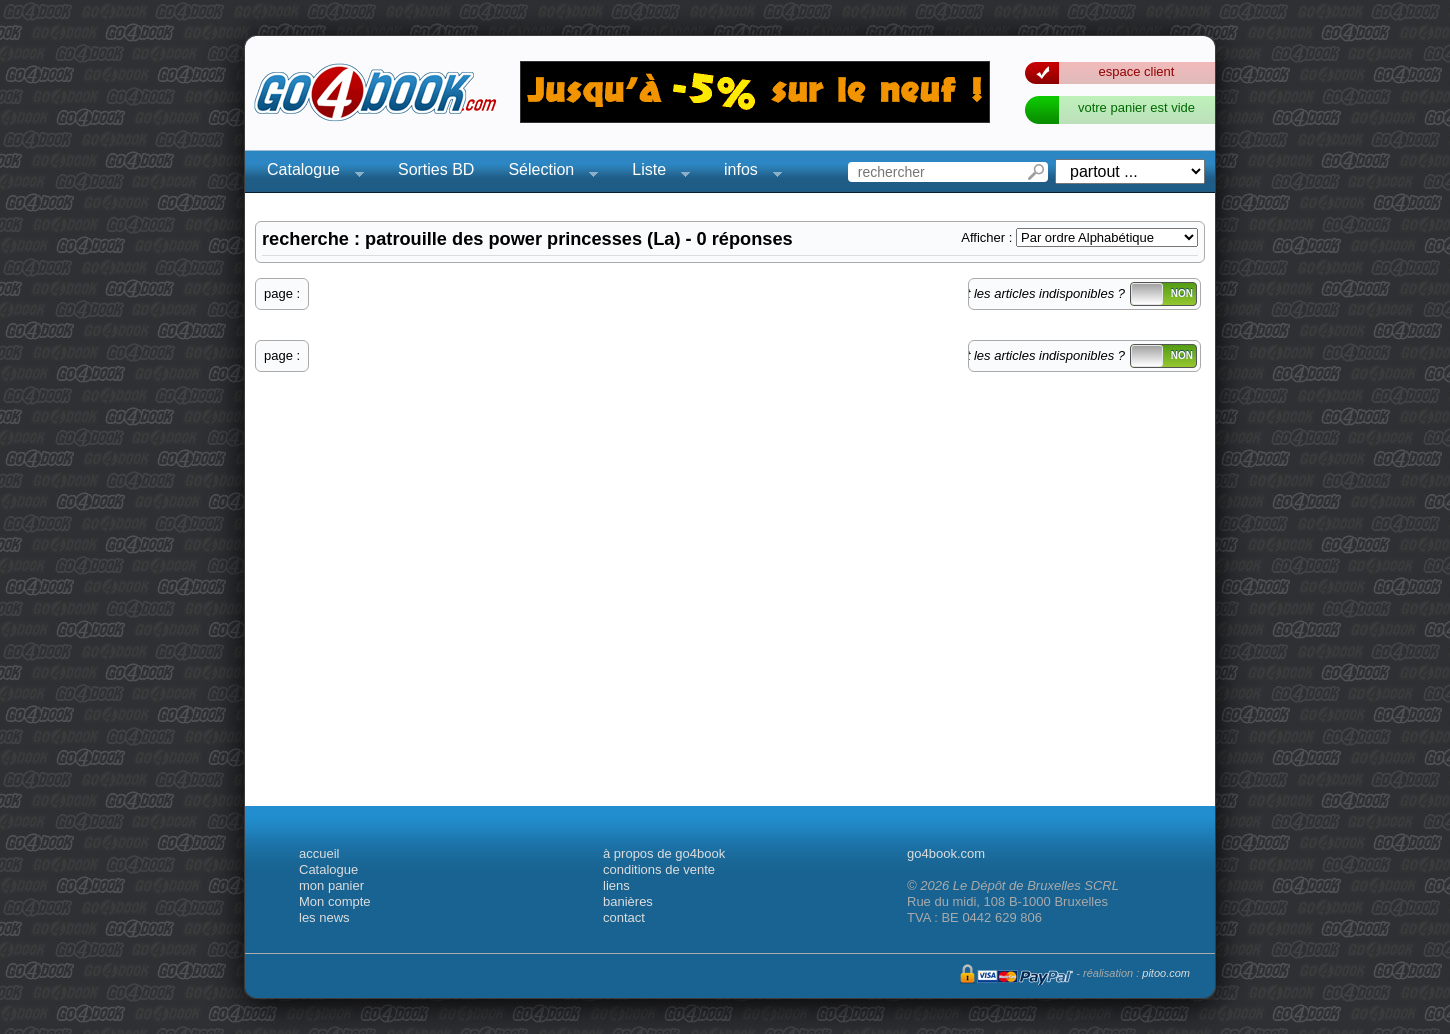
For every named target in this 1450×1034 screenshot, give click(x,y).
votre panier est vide (1136, 107)
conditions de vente (659, 869)
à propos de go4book (664, 853)
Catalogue (309, 172)
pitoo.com (1166, 973)
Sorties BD (436, 169)
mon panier (331, 885)
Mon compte (335, 901)
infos (747, 172)
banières (628, 901)
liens (616, 885)
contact (624, 917)
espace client (1137, 71)
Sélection (547, 172)
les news (324, 917)
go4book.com (946, 853)
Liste (655, 172)
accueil (319, 853)
